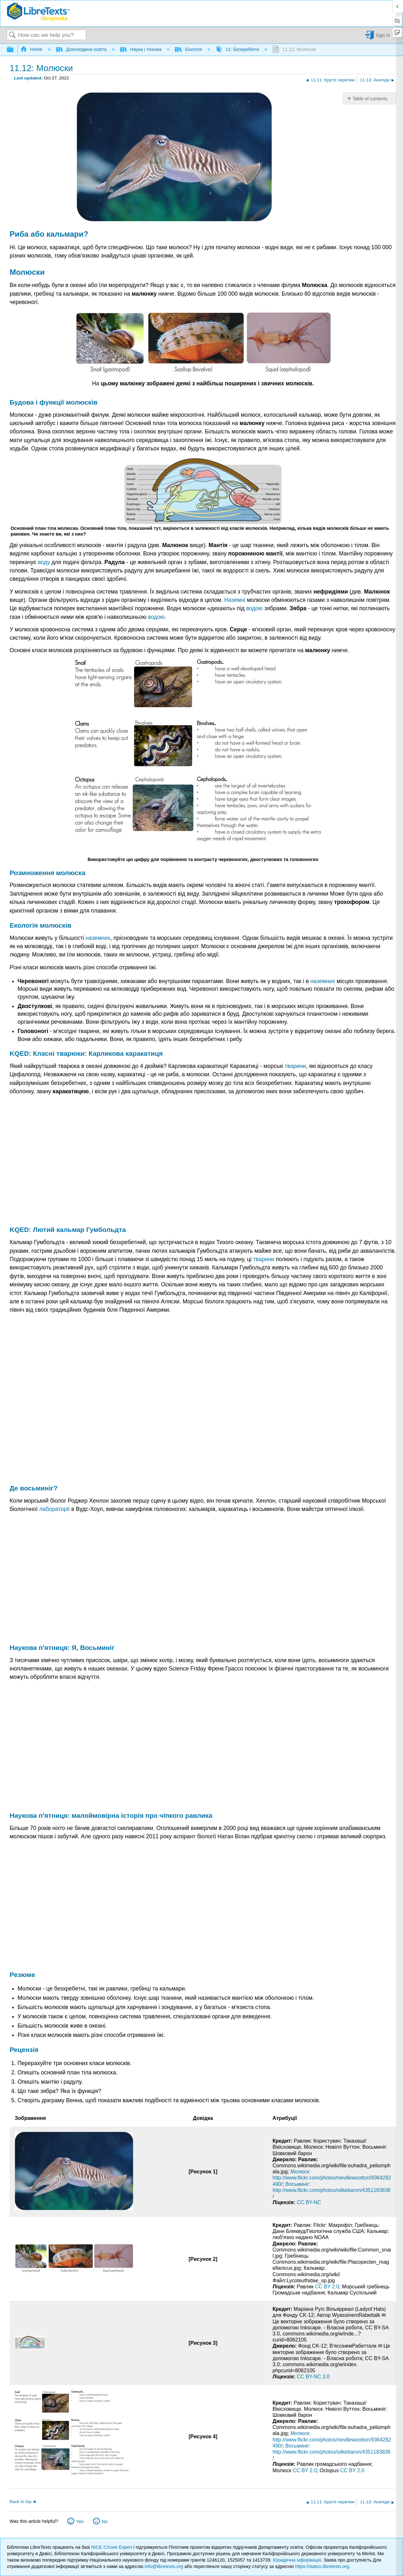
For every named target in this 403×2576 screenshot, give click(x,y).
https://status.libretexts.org (322, 2566)
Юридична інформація (297, 2560)
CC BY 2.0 (327, 2286)
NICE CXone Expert (112, 2547)
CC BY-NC (309, 2202)
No (104, 2521)
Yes (80, 2521)
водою (254, 608)
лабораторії (54, 1509)
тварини (295, 1066)
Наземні (234, 600)
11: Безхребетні (238, 49)
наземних (98, 938)
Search (12, 35)
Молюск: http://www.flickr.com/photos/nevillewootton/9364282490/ (332, 2177)
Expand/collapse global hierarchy (14, 50)
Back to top (20, 2501)
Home (32, 49)
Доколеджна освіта (82, 49)
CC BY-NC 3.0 (313, 2376)
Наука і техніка (141, 49)
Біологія (189, 49)
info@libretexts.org (164, 2566)
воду (44, 562)
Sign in (383, 35)
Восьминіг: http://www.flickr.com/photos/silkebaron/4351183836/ (332, 2190)
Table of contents (369, 98)
